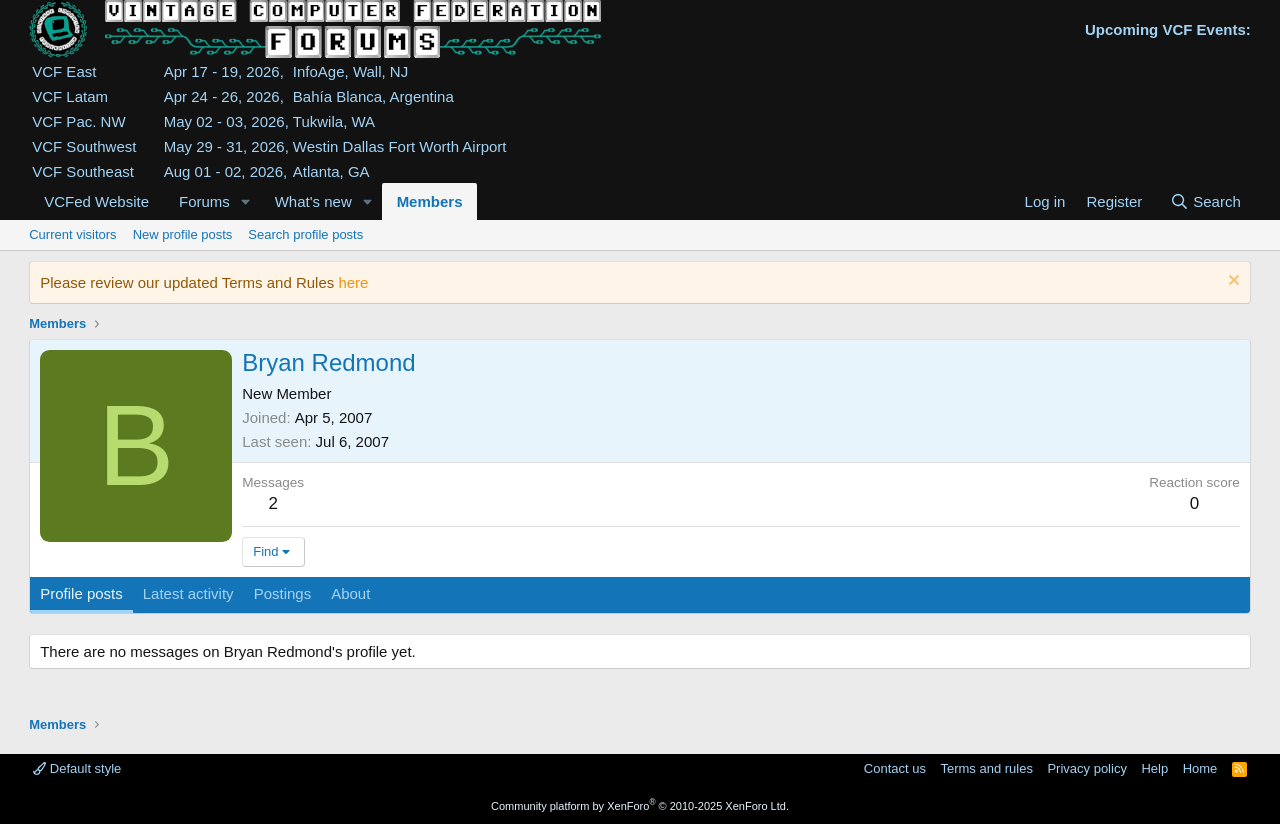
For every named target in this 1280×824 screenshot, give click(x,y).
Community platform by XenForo (640, 806)
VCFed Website (96, 201)
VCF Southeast (83, 171)
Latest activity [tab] (188, 593)
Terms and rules (986, 768)
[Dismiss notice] (1231, 282)
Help (1154, 768)
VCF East (64, 71)
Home (1200, 768)
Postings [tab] (283, 593)
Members (430, 201)
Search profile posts (305, 234)
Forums (204, 201)
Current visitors (72, 234)
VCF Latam (70, 96)
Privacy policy (1086, 768)
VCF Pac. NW (78, 121)
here (353, 282)
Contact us (895, 768)
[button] (246, 201)
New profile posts (183, 234)
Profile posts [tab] (81, 593)
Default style (77, 768)
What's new (313, 201)
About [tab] (350, 593)
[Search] (1205, 201)
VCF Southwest (84, 146)
